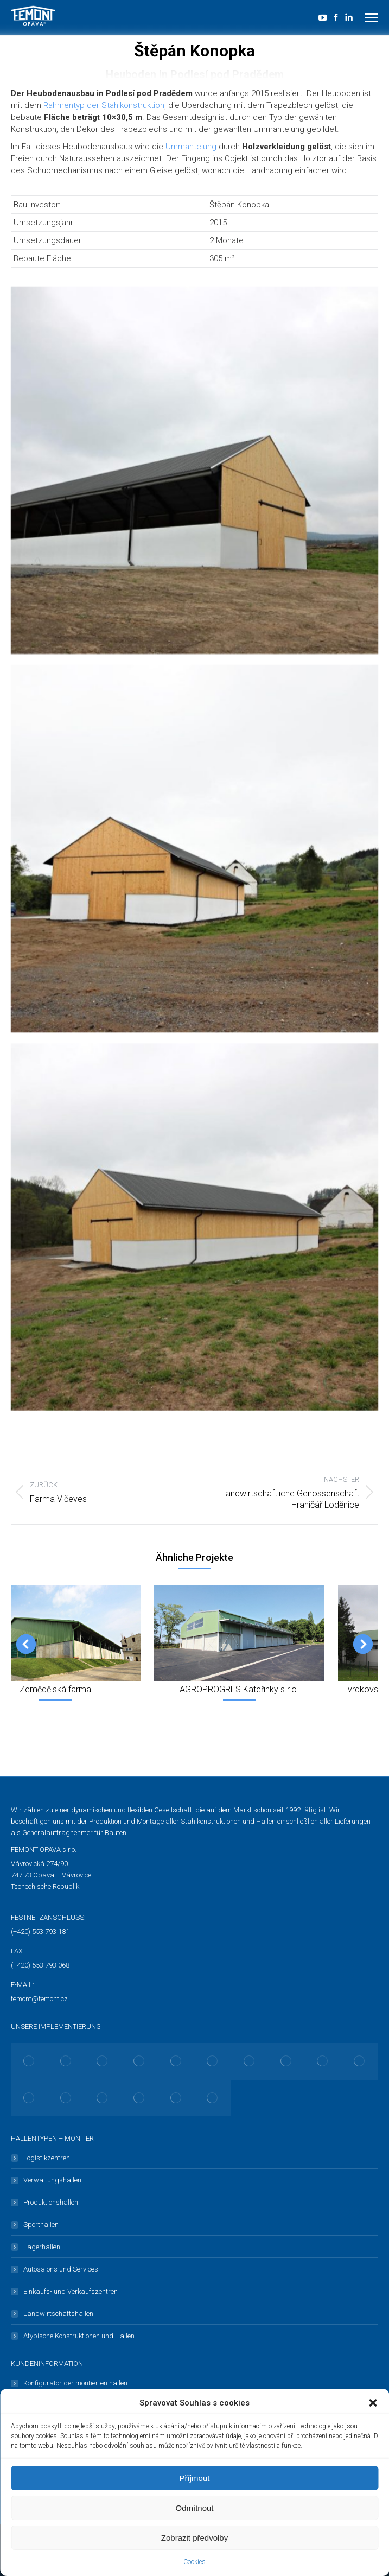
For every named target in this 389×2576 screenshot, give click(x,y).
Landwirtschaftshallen (58, 2313)
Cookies (194, 2562)
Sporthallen (41, 2224)
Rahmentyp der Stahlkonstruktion (103, 105)
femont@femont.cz (39, 1999)
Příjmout (195, 2478)
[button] (372, 2402)
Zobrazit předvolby (194, 2537)
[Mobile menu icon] (371, 17)
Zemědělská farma (55, 1689)
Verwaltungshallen (52, 2180)
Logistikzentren (46, 2158)
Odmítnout (194, 2507)
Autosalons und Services (60, 2269)
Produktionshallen (50, 2202)
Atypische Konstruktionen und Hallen (79, 2336)
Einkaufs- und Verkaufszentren (70, 2291)
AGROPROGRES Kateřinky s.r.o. (239, 1689)
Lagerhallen (41, 2247)
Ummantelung (190, 146)
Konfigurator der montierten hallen (75, 2383)
